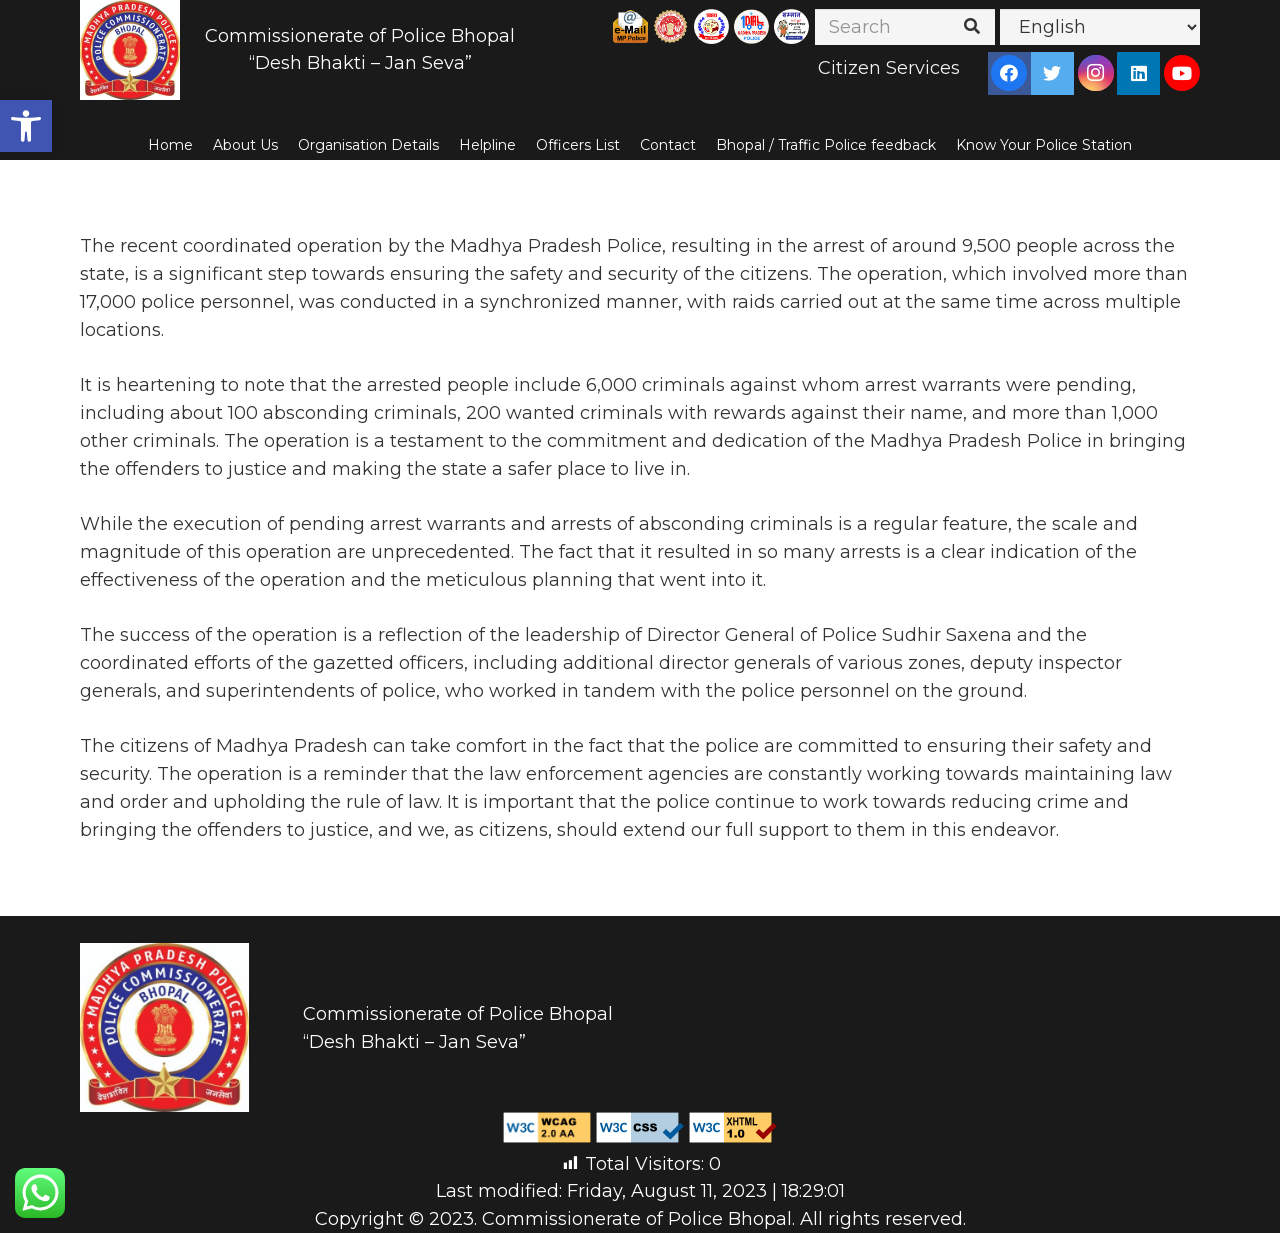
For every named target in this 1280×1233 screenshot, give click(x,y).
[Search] (905, 27)
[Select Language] (1100, 27)
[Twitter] (1052, 73)
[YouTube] (1182, 73)
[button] (26, 126)
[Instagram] (1096, 73)
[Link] (130, 50)
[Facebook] (1009, 73)
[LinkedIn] (1139, 73)
